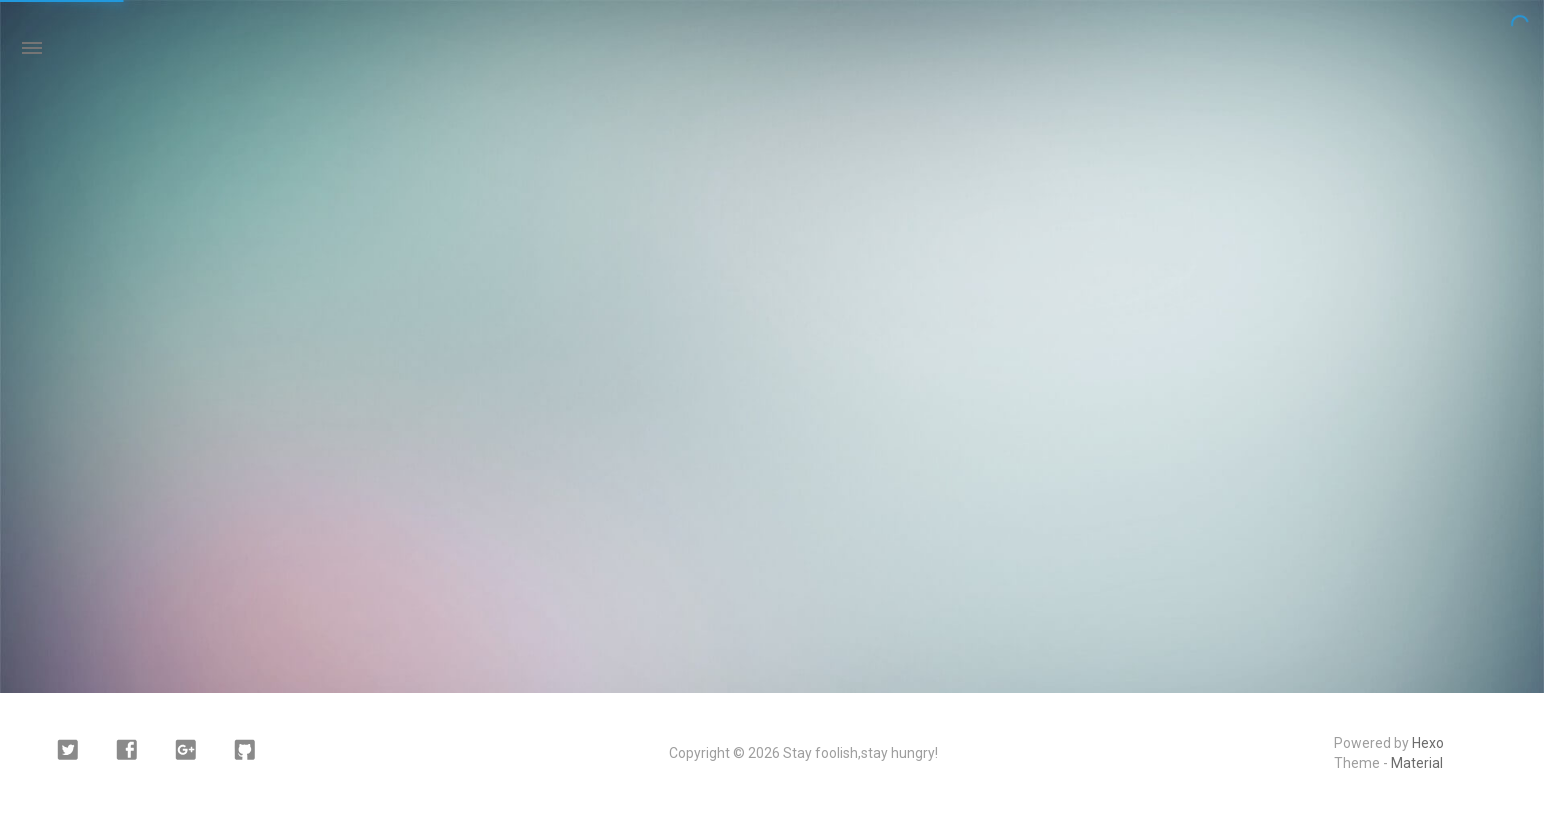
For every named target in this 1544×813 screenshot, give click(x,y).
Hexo (1428, 743)
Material (1417, 763)
